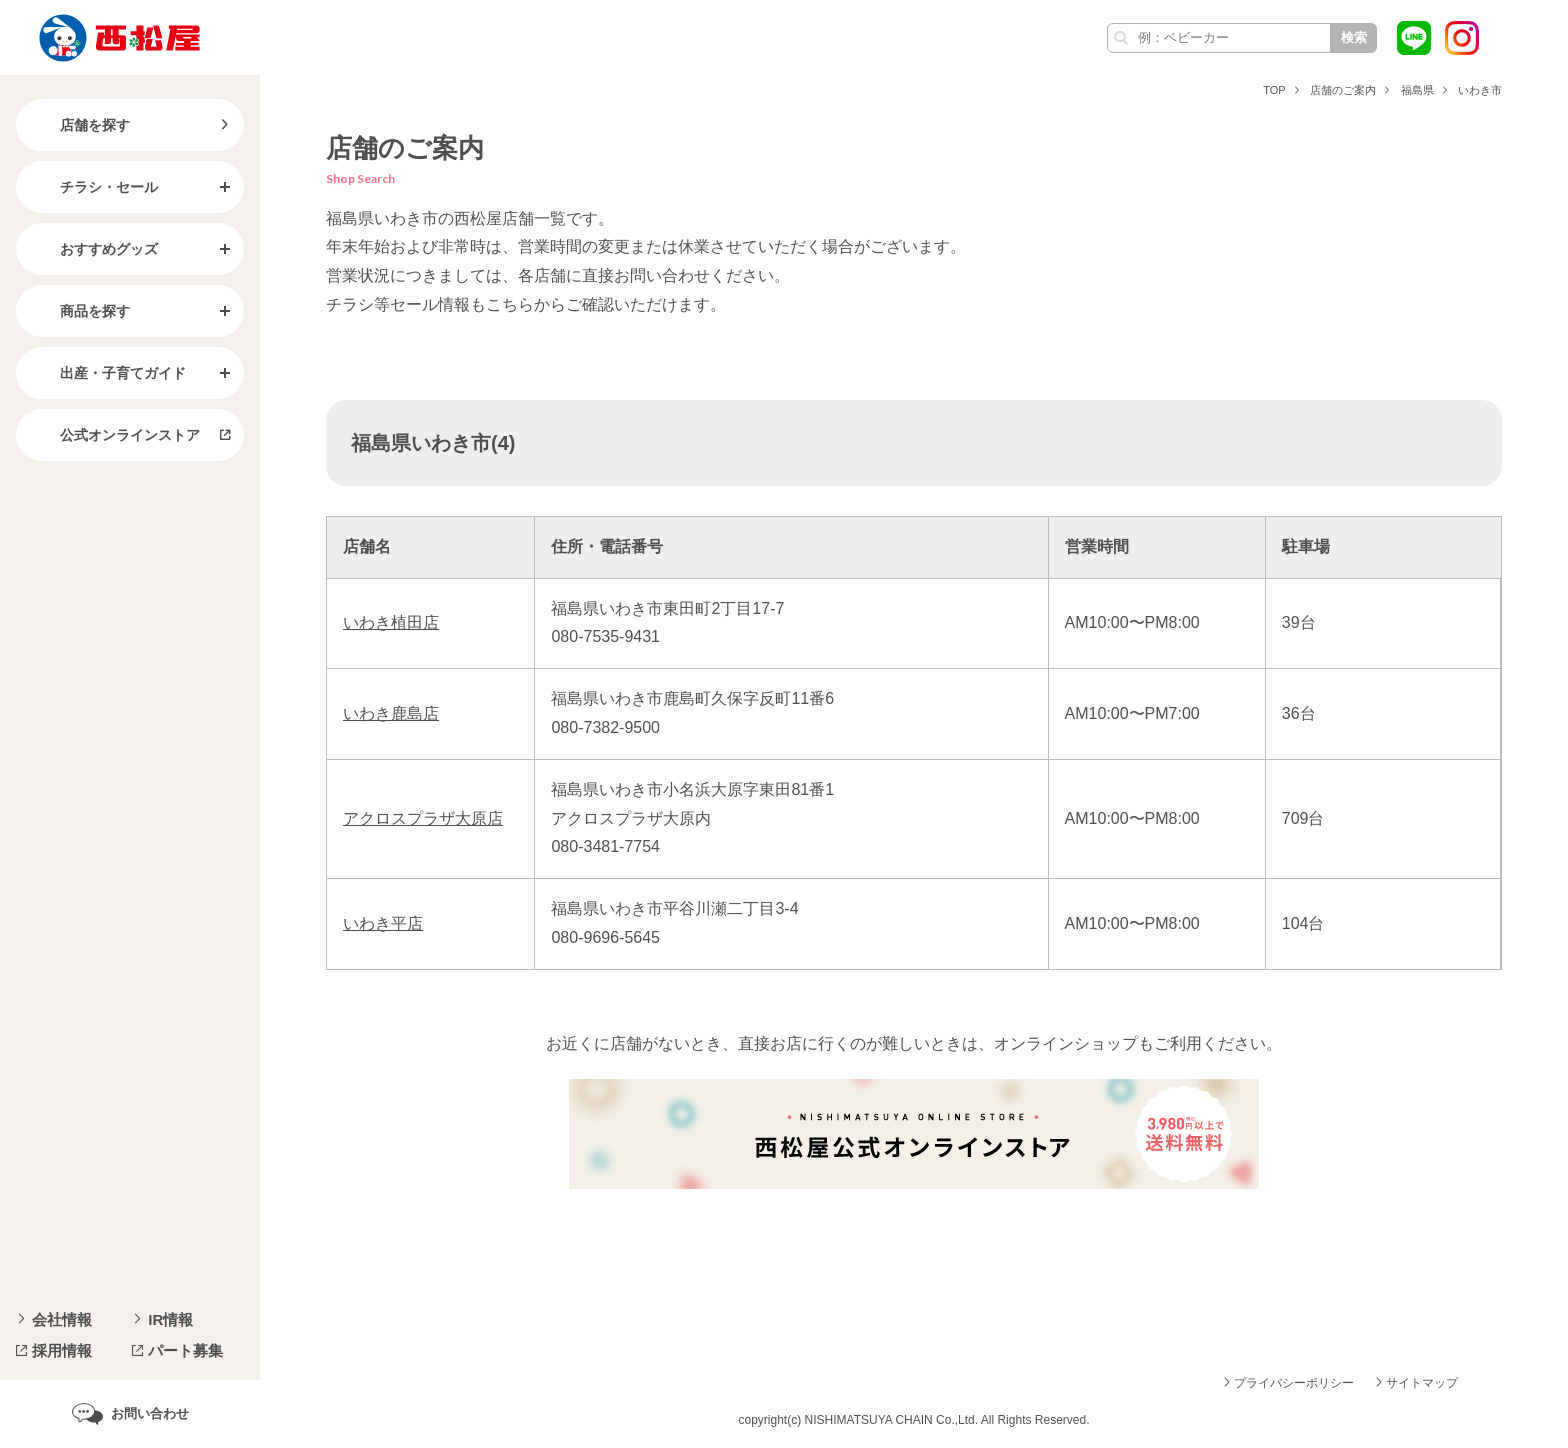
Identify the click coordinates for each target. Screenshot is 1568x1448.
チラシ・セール (93, 187)
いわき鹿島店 (391, 713)
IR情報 (170, 1319)
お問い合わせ (150, 1413)
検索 (1354, 37)
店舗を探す (79, 125)
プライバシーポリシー (1294, 1383)
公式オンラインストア (114, 435)
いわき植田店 (391, 622)
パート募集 (185, 1350)
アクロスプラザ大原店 (423, 818)
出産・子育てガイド (107, 373)
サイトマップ (1422, 1383)
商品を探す (79, 311)
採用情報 (62, 1350)
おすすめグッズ (93, 249)
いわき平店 (383, 923)
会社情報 (62, 1319)
